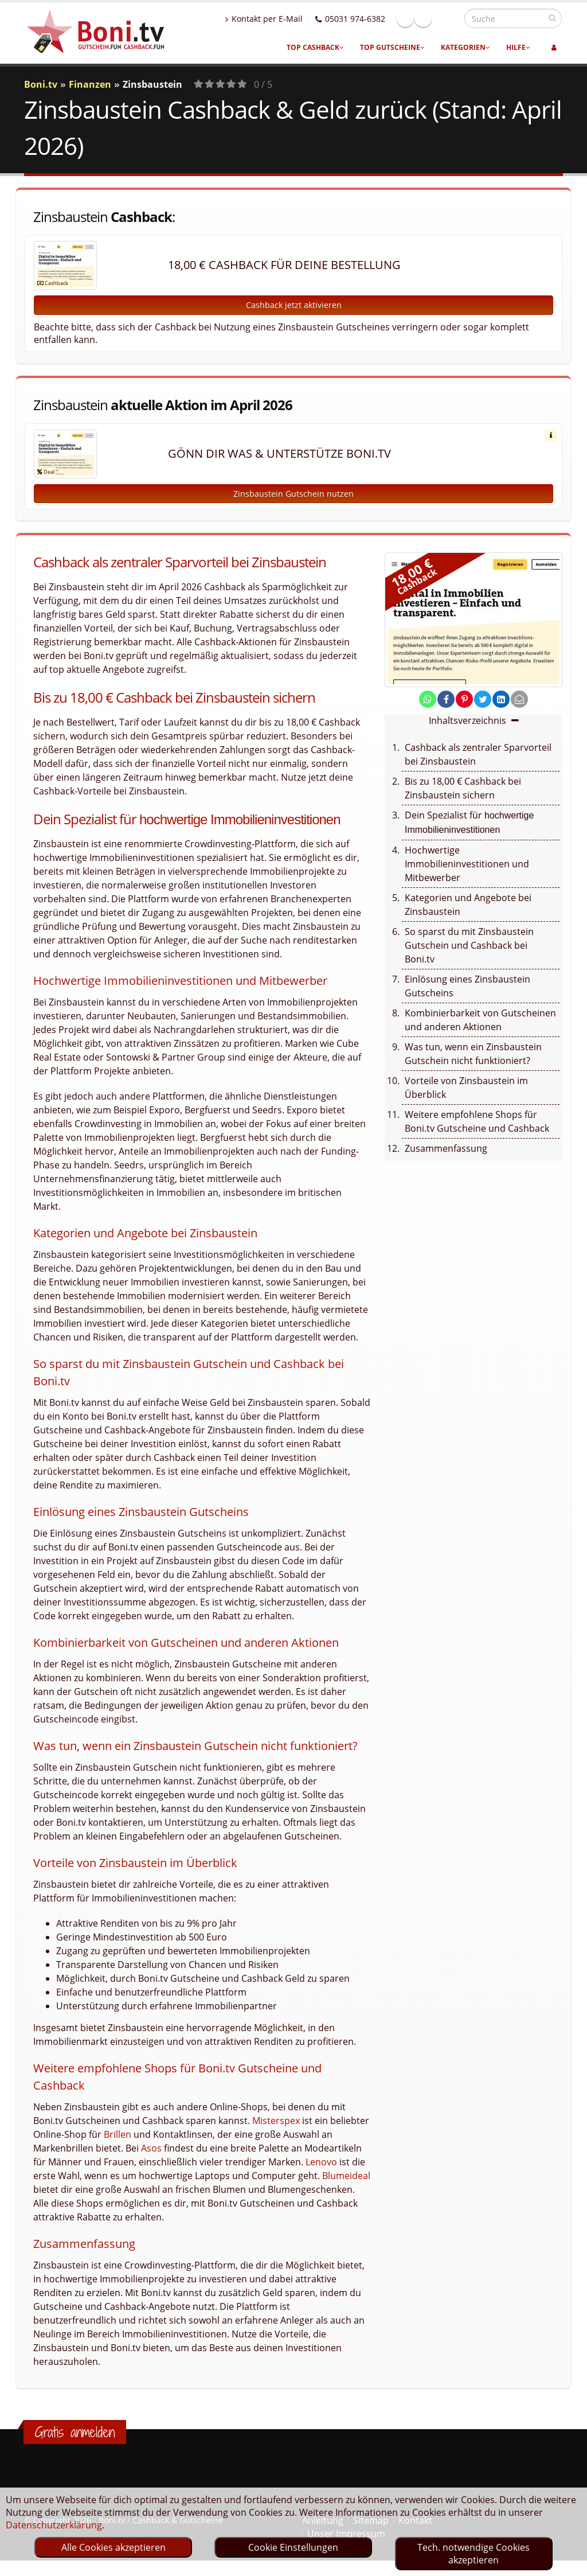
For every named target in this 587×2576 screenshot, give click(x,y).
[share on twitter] (482, 699)
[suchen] (552, 18)
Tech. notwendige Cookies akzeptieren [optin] (473, 2553)
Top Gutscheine (392, 47)
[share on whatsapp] (427, 699)
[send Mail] (519, 699)
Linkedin (447, 18)
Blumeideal (346, 2175)
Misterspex (276, 2120)
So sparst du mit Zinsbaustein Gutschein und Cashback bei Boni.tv (469, 945)
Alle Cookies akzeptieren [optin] (113, 2547)
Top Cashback (315, 47)
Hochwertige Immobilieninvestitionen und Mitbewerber (467, 864)
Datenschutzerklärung (54, 2525)
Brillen (117, 2134)
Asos (151, 2148)
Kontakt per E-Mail (288, 18)
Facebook (430, 18)
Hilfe (518, 47)
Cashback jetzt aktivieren (294, 304)
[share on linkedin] (501, 699)
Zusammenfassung (446, 1148)
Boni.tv (40, 84)
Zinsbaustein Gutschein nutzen (293, 493)
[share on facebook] (446, 699)
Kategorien (465, 47)
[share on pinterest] (464, 699)
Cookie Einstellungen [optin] (293, 2547)
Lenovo (321, 2162)
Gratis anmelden (75, 2432)
